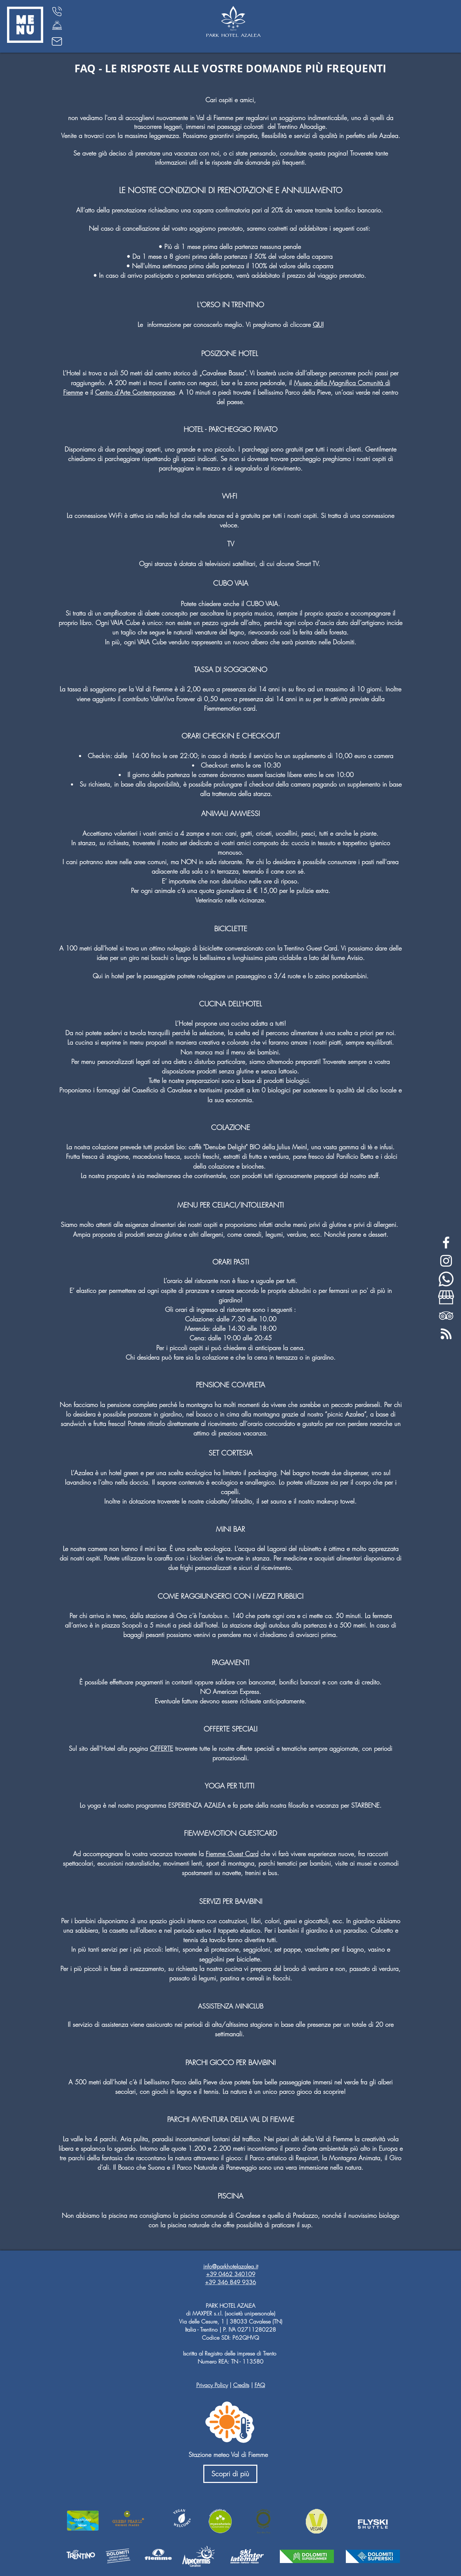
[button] (25, 25)
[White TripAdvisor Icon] (446, 1315)
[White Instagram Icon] (446, 1261)
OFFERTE (161, 1748)
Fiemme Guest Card (232, 1853)
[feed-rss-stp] (446, 1334)
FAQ (260, 2385)
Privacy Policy (212, 2385)
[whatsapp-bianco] (446, 1279)
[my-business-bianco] (446, 1297)
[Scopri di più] (230, 2474)
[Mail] (56, 41)
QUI (318, 324)
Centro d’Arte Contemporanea (135, 392)
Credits (241, 2385)
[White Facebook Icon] (446, 1242)
